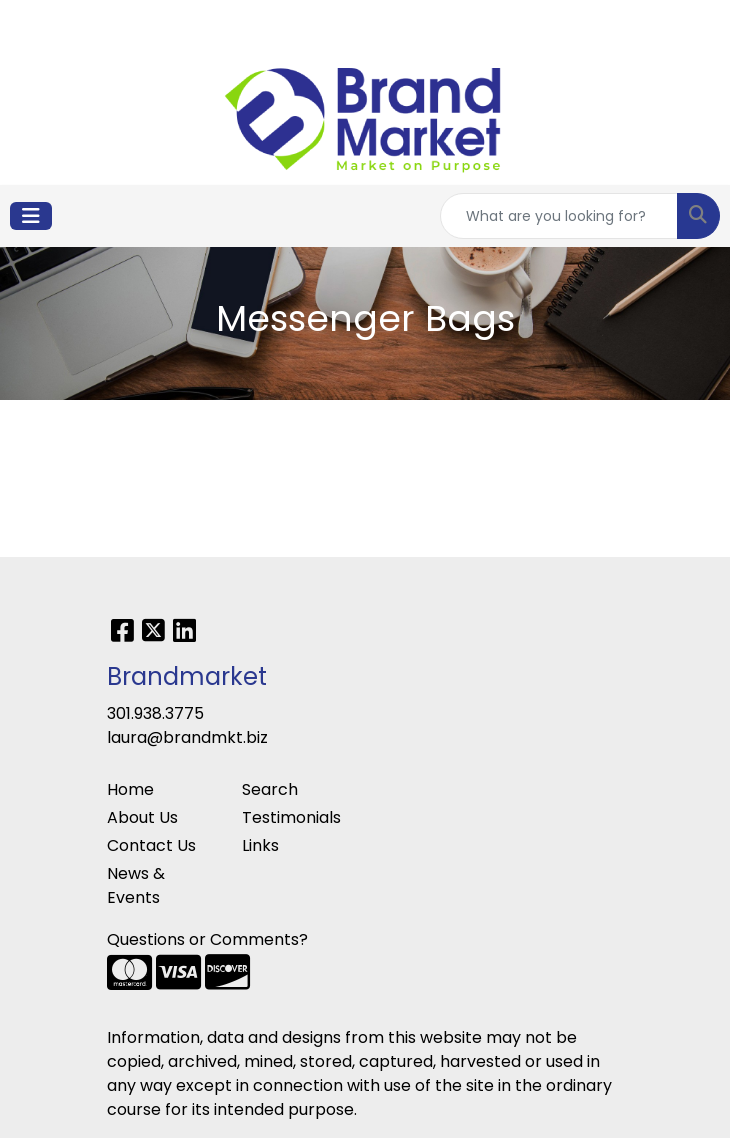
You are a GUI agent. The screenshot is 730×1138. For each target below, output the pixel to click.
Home (130, 789)
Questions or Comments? (207, 939)
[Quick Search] (559, 216)
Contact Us (151, 845)
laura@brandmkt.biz (187, 737)
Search (270, 789)
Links (260, 845)
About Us (142, 817)
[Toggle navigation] (31, 216)
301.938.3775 (155, 713)
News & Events (136, 885)
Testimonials (291, 817)
